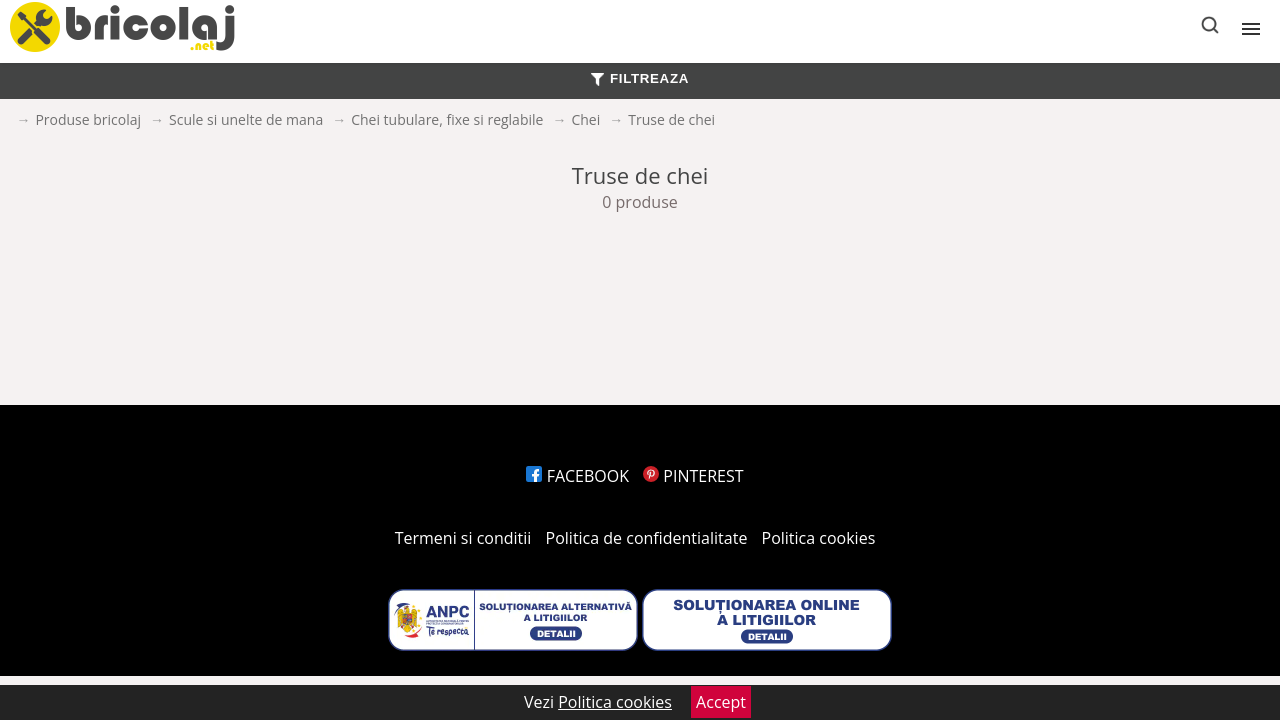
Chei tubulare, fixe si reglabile (447, 119)
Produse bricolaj (88, 119)
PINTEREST (693, 476)
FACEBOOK (577, 476)
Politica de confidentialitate (647, 538)
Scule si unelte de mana (246, 119)
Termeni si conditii (463, 538)
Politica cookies (819, 538)
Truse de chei (671, 119)
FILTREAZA (640, 78)
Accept (721, 702)
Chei (585, 119)
